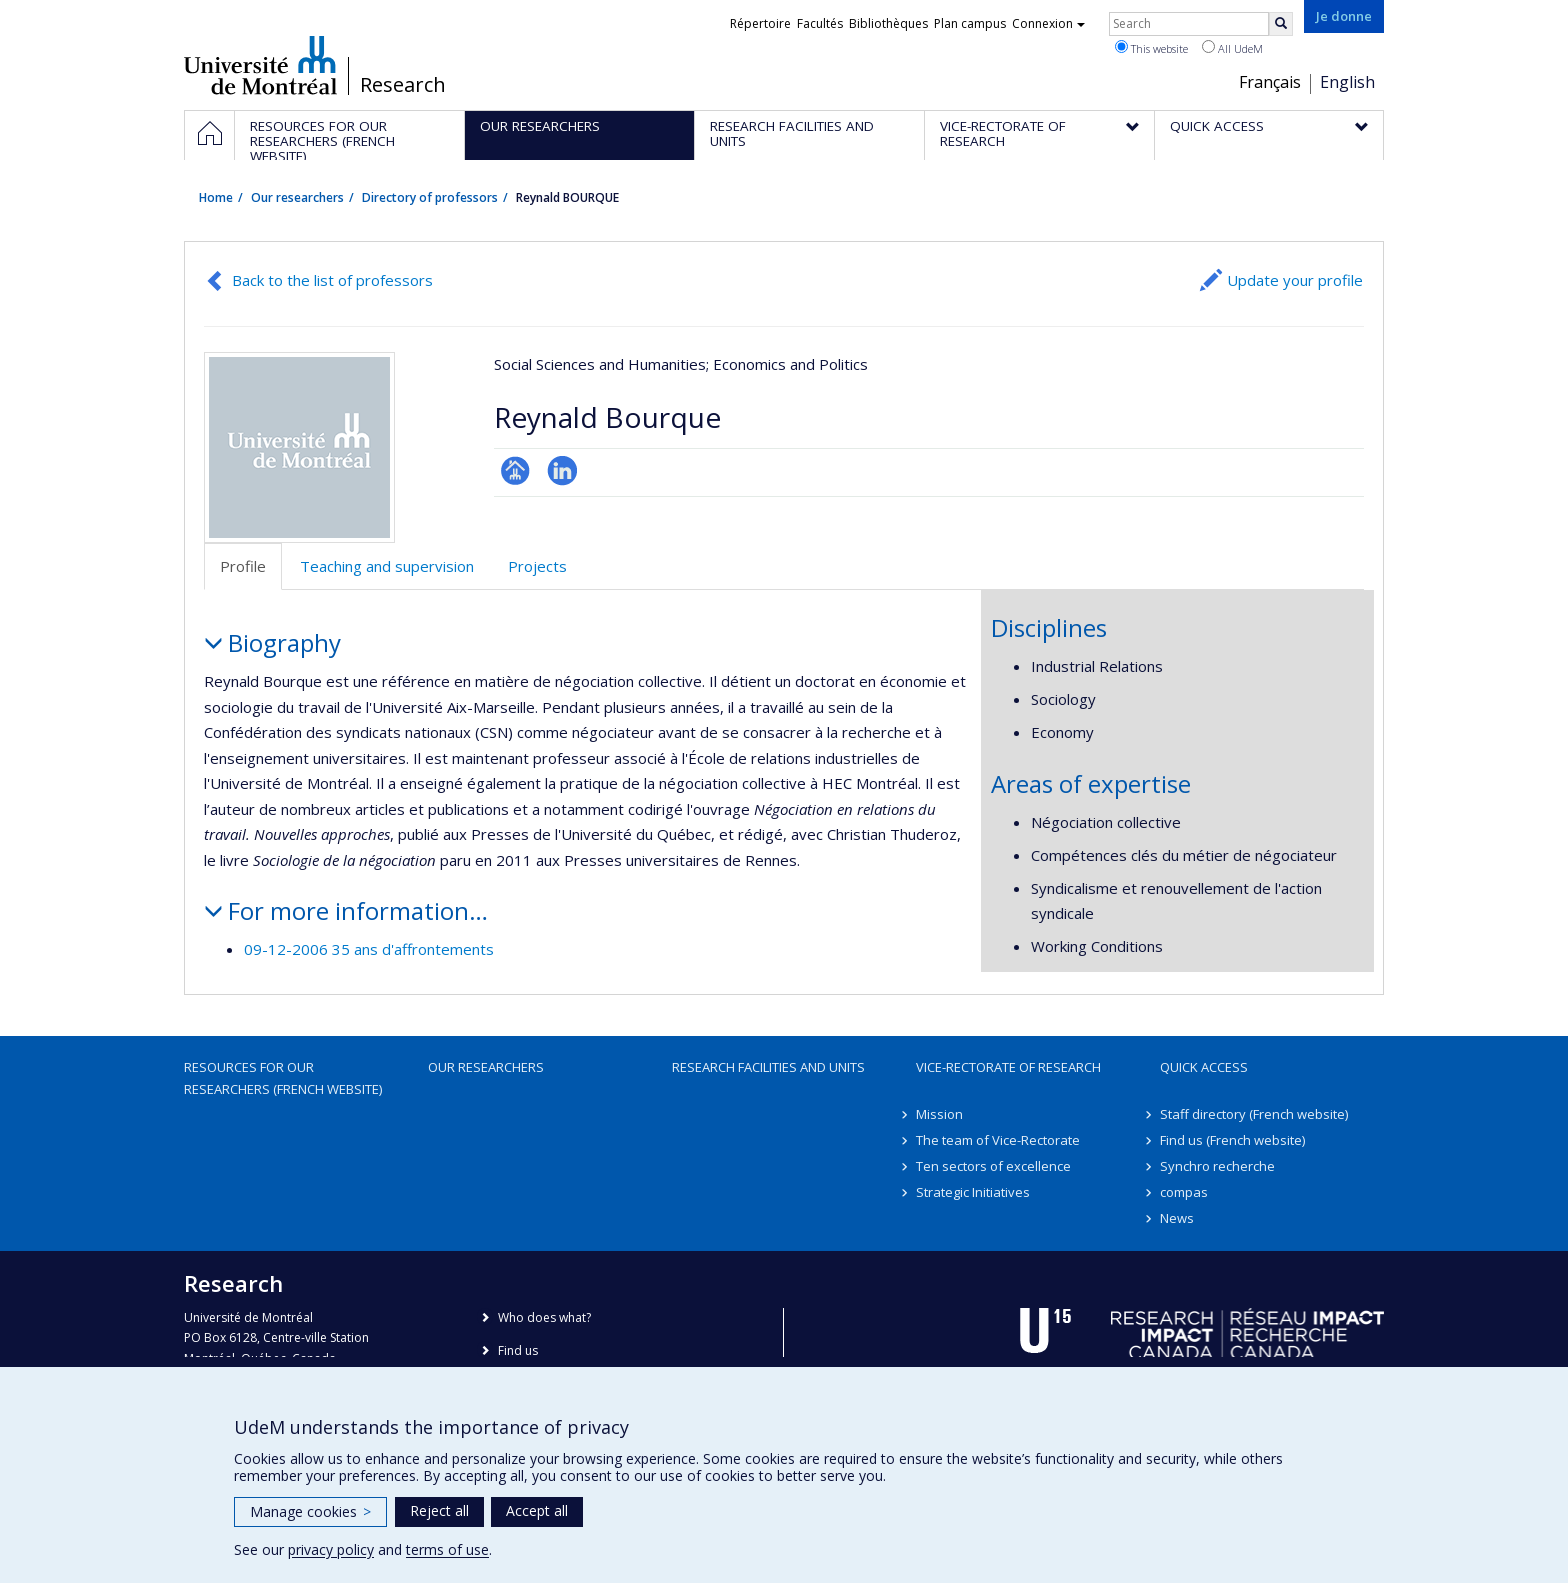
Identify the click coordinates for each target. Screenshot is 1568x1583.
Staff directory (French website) (1254, 1114)
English (1347, 82)
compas (1184, 1192)
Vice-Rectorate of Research (1008, 1067)
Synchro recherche (1217, 1166)
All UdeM (1232, 48)
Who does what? (544, 1317)
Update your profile (1295, 280)
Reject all (439, 1510)
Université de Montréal (260, 65)
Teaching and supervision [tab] (387, 566)
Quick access (1204, 1067)
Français (1270, 82)
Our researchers (297, 197)
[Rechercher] (1281, 24)
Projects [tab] (537, 566)
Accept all (537, 1510)
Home (216, 197)
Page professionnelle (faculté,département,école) (515, 470)
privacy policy (331, 1549)
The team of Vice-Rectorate (998, 1140)
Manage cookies (310, 1511)
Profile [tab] (243, 566)
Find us (518, 1350)
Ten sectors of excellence (993, 1166)
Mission (939, 1114)
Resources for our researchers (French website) (283, 1078)
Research (403, 85)
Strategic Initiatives (973, 1192)
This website (1151, 48)
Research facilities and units (768, 1067)
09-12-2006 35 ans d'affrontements (369, 949)
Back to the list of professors (332, 280)
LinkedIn (562, 470)
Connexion (1048, 23)
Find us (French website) (1232, 1140)
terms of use (447, 1549)
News (1177, 1218)
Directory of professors (430, 197)
